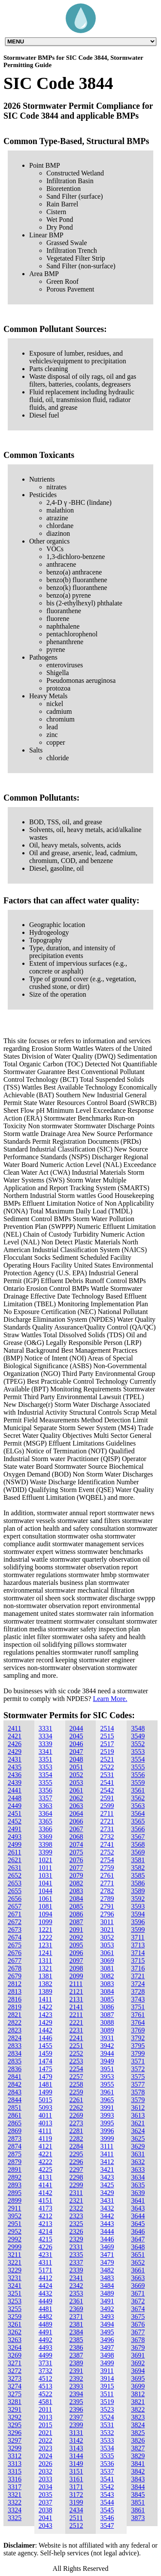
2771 (107, 1883)
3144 (76, 2455)
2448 (14, 1798)
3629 (138, 2146)
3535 (107, 2455)
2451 (14, 1813)
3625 (138, 2138)
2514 (107, 1728)
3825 (138, 2432)
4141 (45, 2185)
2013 (45, 2417)
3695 (138, 2378)
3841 (138, 2463)
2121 (76, 1991)
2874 (14, 2146)
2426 (14, 1743)
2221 (76, 2022)
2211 (76, 2014)
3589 (138, 1890)
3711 (137, 1937)
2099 (76, 1976)
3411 (106, 2154)
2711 (106, 1813)
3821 (138, 2401)
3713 (138, 1945)
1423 (45, 2014)
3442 (107, 2216)
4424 (45, 2285)
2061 (76, 1790)
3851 (138, 2502)
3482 (107, 2270)
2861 (14, 2115)
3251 (14, 2293)
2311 (76, 2192)
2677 (14, 1960)
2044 (76, 1728)
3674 (138, 2308)
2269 (76, 2115)
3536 (107, 2463)
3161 (76, 2479)
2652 (14, 1875)
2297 (76, 2169)
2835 (14, 2061)
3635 (138, 2185)
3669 (138, 2285)
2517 (107, 1743)
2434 (76, 2510)
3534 (107, 2448)
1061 (45, 1898)
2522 (107, 1767)
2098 (76, 1968)
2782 (107, 1890)
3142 (76, 2440)
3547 (107, 2525)
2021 (45, 2432)
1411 (45, 1999)
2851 (14, 2107)
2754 (107, 1860)
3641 (138, 2200)
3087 (107, 2014)
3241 (14, 2285)
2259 (76, 2092)
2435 (14, 1767)
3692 (138, 2363)
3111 (106, 2146)
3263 (14, 2339)
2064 (76, 1813)
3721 (138, 1976)
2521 (107, 1759)
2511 (76, 2517)
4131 (45, 2177)
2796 (107, 1914)
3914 (107, 2378)
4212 (45, 2216)
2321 (76, 2200)
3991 (107, 2107)
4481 (45, 2308)
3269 (14, 2355)
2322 (76, 2208)
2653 (14, 1883)
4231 (45, 2254)
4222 (45, 2161)
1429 (45, 2022)
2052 (76, 1774)
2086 (76, 1914)
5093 (45, 2107)
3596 (138, 1921)
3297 (14, 2440)
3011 (106, 1921)
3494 (107, 2324)
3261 (14, 2324)
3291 (14, 2409)
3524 (107, 2417)
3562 (138, 1798)
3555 (138, 1767)
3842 (138, 2471)
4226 (45, 2247)
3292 (14, 2417)
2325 (76, 2223)
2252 (76, 2053)
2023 (45, 2448)
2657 (14, 1906)
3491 (107, 2301)
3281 (14, 2401)
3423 (107, 2177)
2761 (107, 1875)
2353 (76, 2293)
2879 (14, 2161)
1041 (45, 1883)
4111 (45, 2130)
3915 (107, 2386)
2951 (14, 2223)
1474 (45, 2061)
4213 (45, 2223)
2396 (76, 2409)
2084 (76, 1898)
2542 (107, 1790)
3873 (138, 2517)
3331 (45, 1728)
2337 (76, 2262)
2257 (76, 2076)
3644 (138, 2216)
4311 (45, 2262)
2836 (14, 2068)
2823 (14, 2030)
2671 (14, 1914)
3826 (138, 2440)
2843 (14, 2092)
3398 (45, 1844)
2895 (14, 2192)
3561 (138, 1790)
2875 (14, 2154)
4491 (45, 2332)
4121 (45, 2146)
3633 (138, 2169)
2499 (14, 1844)
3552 (138, 1743)
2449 (14, 1805)
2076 (76, 1860)
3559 (138, 1782)
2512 (76, 2525)
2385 (76, 2339)
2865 (14, 2123)
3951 (107, 2068)
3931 (107, 2038)
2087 (76, 1921)
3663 (138, 2277)
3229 (14, 2270)
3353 (45, 1767)
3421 (107, 2169)
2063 (76, 1805)
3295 (14, 2425)
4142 (45, 2192)
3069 (107, 1960)
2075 (76, 1852)
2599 (107, 1805)
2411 (14, 1728)
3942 (107, 2045)
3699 (138, 2386)
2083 (76, 1890)
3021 (107, 1929)
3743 (138, 1999)
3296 (14, 2432)
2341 (76, 2277)
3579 (138, 2099)
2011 (45, 2409)
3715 (138, 1960)
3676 (138, 2324)
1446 (45, 2038)
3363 (45, 1805)
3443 (107, 2223)
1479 (45, 2076)
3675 (138, 2316)
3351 (45, 1759)
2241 (76, 2038)
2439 (14, 1782)
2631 (14, 1867)
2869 (14, 2130)
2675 (14, 1945)
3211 (14, 2254)
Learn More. (110, 1698)
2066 (76, 1821)
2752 (107, 1852)
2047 (76, 1751)
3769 (138, 2030)
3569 (138, 1852)
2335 (76, 2254)
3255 (14, 2308)
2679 (14, 1976)
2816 (14, 1999)
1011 (45, 1867)
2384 (76, 2332)
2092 (76, 1937)
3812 (138, 2394)
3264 (14, 2347)
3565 (138, 1821)
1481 (45, 2084)
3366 (45, 1829)
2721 (107, 1821)
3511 (106, 2394)
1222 (45, 1937)
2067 (76, 1829)
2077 (76, 1867)
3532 (107, 2432)
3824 (138, 2425)
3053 (107, 1945)
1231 (45, 1945)
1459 (45, 2053)
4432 (45, 2293)
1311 (45, 1960)
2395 (76, 2401)
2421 (14, 1736)
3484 (107, 2285)
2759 (107, 1867)
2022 (45, 2440)
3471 (107, 2254)
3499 (107, 2363)
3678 (138, 2339)
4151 (45, 2200)
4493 (45, 2347)
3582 (138, 1867)
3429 (107, 2192)
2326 (76, 2231)
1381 (45, 1976)
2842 (14, 2084)
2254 (76, 2068)
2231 (76, 2030)
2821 (14, 2014)
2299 (76, 2185)
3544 (107, 2502)
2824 (14, 2038)
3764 (138, 2022)
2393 (76, 2386)
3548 (138, 1728)
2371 (76, 2316)
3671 (138, 2293)
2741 (107, 1844)
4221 (45, 2154)
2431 (14, 1759)
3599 (138, 1929)
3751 (138, 2007)
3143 (76, 2448)
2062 (76, 1798)
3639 (138, 2192)
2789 (107, 1898)
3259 (14, 2316)
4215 (45, 2239)
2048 (76, 1759)
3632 (138, 2161)
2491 (14, 1829)
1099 (45, 1921)
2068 (76, 1836)
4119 (45, 2138)
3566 (138, 1829)
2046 (76, 1743)
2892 (14, 2177)
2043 (45, 2525)
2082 (76, 1883)
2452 (14, 1821)
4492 (45, 2339)
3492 (107, 2308)
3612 (138, 2107)
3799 (138, 2053)
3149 (76, 2463)
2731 (107, 1829)
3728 (138, 1991)
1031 (45, 1875)
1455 (45, 2045)
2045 (76, 1736)
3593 (138, 1906)
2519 (107, 1751)
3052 (107, 1937)
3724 (138, 1983)
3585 (138, 1875)
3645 (138, 2223)
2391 (76, 2370)
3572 (138, 2068)
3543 (107, 2494)
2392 (76, 2378)
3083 (107, 1983)
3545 (107, 2510)
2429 (14, 1751)
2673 (14, 1929)
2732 (107, 1836)
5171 (45, 2270)
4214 (45, 2231)
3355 (45, 1782)
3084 (107, 1991)
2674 (14, 1937)
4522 (45, 2394)
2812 (14, 1983)
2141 (76, 2007)
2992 (14, 2239)
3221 (14, 2262)
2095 (76, 1945)
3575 (138, 2076)
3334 (45, 1736)
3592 (138, 1898)
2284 (76, 2146)
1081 (45, 1906)
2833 (14, 2045)
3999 (107, 2138)
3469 (107, 2247)
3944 (107, 2053)
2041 (45, 2517)
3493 (107, 2316)
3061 (107, 1952)
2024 (45, 2455)
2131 (76, 1999)
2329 (76, 2239)
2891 (14, 2169)
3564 (138, 1813)
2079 (76, 1875)
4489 (45, 2324)
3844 (138, 2486)
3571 (138, 2061)
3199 (76, 2502)
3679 (138, 2347)
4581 (45, 2401)
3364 (45, 1813)
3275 (14, 2394)
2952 (14, 2231)
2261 (76, 2099)
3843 (138, 2479)
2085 (76, 1906)
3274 (14, 2386)
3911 (106, 2370)
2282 (76, 2138)
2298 (76, 2177)
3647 (138, 2239)
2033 (45, 2479)
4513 (45, 2386)
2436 (14, 1774)
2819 (14, 2007)
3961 (107, 2092)
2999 (14, 2247)
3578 (138, 2092)
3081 (107, 1968)
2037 (45, 2502)
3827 (138, 2448)
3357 (45, 1798)
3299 (14, 2448)
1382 (45, 1983)
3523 (107, 2409)
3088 (107, 2022)
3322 (14, 2502)
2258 (76, 2084)
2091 (76, 1929)
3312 (14, 2455)
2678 (14, 1968)
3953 (107, 2076)
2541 (107, 1782)
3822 (138, 2409)
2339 (76, 2270)
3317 (14, 2486)
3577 (138, 2084)
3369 (45, 1836)
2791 (107, 1906)
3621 (138, 2123)
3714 (138, 1952)
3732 (45, 2370)
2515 (107, 1736)
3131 (76, 2432)
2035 (45, 2494)
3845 (138, 2494)
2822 (14, 2022)
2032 (45, 2471)
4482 (45, 2316)
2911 (14, 2208)
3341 (45, 1751)
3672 (138, 2301)
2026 (45, 2463)
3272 (14, 2370)
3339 (45, 1743)
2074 (76, 1844)
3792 (138, 2038)
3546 (107, 2517)
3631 (138, 2154)
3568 (138, 1844)
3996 (107, 2130)
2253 (76, 2061)
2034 (45, 2486)
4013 (45, 2123)
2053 (76, 1782)
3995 (107, 2123)
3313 (14, 2463)
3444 (107, 2231)
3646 (138, 2231)
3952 (14, 2216)
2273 (76, 2123)
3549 (138, 1736)
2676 (14, 1952)
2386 (76, 2347)
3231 (14, 2277)
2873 (14, 2138)
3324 (14, 2510)
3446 (107, 2239)
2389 (76, 2363)
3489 (107, 2293)
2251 (76, 2045)
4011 (45, 2115)
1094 (45, 1914)
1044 (45, 1890)
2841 (14, 2076)
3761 (138, 2014)
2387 (76, 2355)
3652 (138, 2262)
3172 (76, 2494)
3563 (138, 1805)
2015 (45, 2425)
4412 (45, 2277)
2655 (14, 1890)
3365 (45, 1821)
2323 (76, 2216)
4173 (45, 2208)
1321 (45, 1968)
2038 (45, 2510)
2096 (76, 1952)
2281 (76, 2130)
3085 (107, 1999)
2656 (14, 1898)
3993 (107, 2115)
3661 (138, 2270)
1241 (45, 1952)
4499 (45, 2355)
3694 (138, 2370)
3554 (138, 1759)
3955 (107, 2084)
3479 (107, 2262)
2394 (76, 2394)
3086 (107, 2007)
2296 (76, 2161)
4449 (45, 2301)
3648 (138, 2247)
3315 (14, 2471)
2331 (76, 2247)
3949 (107, 2061)
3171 (76, 2486)
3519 (107, 2401)
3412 (107, 2161)
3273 (14, 2378)
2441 (14, 1790)
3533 (107, 2440)
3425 (107, 2185)
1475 (45, 2068)
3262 (14, 2332)
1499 (45, 2092)
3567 (138, 1836)
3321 (14, 2494)
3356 (45, 1790)
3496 (107, 2339)
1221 (45, 1929)
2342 (76, 2285)
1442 (45, 2030)
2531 (107, 1774)
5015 (45, 2099)
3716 (138, 1968)
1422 (45, 2007)
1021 (45, 1860)
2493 (14, 1836)
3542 (107, 2486)
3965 (107, 2099)
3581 (138, 1860)
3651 (138, 2254)
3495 (107, 2332)
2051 (76, 1767)
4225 (45, 2169)
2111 (76, 1983)
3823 (138, 2417)
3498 (107, 2355)
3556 (138, 1774)
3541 (107, 2479)
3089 (107, 2030)
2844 (14, 2099)
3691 (138, 2355)
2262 (76, 2107)
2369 (76, 2308)
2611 (14, 1852)
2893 (14, 2185)
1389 (45, 1991)
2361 (76, 2301)
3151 (76, 2471)
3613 (138, 2115)
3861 (138, 2510)
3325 (14, 2517)
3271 (14, 2363)
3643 (138, 2208)
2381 (76, 2324)
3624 (138, 2130)
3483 (107, 2277)
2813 (14, 1991)
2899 (14, 2200)
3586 (138, 1883)
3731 (45, 2363)
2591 (107, 1798)
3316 (14, 2479)
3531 (107, 2425)
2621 (14, 1860)
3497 (107, 2347)
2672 (14, 1921)
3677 (138, 2332)
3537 (107, 2471)
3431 (107, 2200)
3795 (138, 2045)
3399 (45, 1852)
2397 (76, 2417)
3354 (45, 1774)
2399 (76, 2425)
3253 (14, 2301)
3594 (138, 1914)
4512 (45, 2378)
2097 (76, 1960)
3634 (138, 2177)
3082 (107, 1976)
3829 (138, 2455)
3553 (138, 1751)
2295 (76, 2154)
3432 (107, 2208)
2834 (14, 2053)
